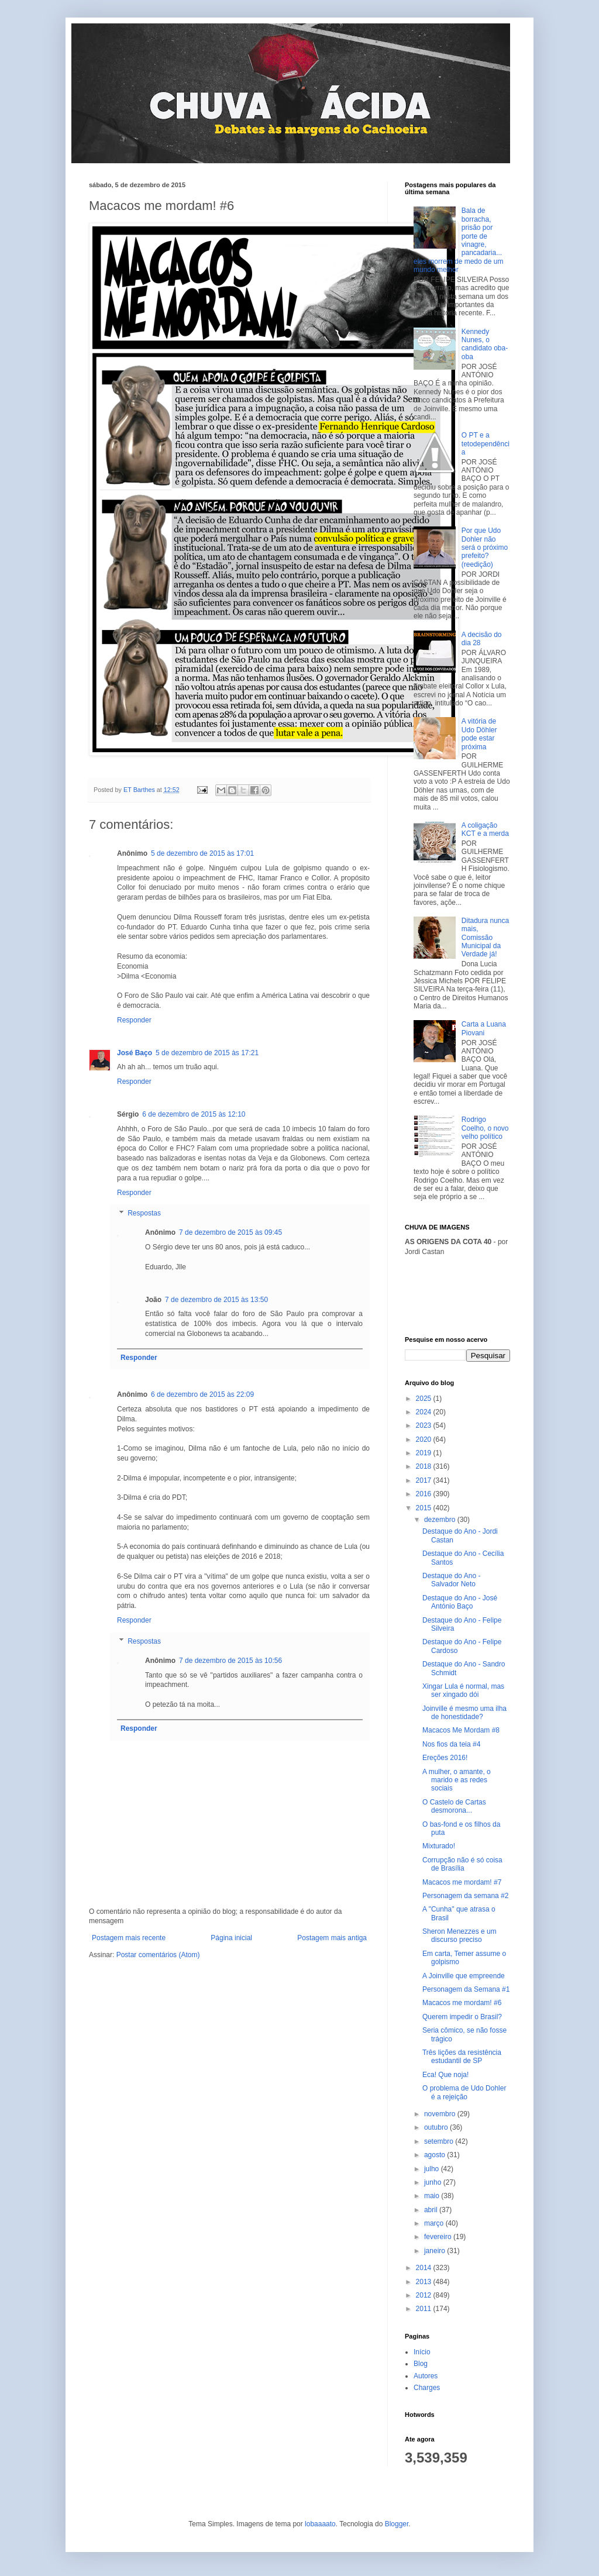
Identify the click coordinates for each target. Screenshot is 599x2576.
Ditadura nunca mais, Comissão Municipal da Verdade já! (485, 938)
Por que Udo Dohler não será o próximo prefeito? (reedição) (485, 547)
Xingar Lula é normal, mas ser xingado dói (463, 1690)
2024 (424, 1412)
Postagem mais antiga (332, 1938)
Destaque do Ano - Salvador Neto (451, 1580)
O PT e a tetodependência (486, 443)
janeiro (435, 2251)
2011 (424, 2309)
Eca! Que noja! (445, 2075)
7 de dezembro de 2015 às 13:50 (216, 1300)
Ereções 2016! (444, 1758)
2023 (424, 1425)
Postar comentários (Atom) (158, 1955)
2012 (424, 2295)
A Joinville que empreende (463, 1976)
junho (433, 2182)
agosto (435, 2155)
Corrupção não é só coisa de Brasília (462, 1864)
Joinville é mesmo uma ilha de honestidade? (464, 1712)
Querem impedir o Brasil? (462, 2017)
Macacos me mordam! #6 (461, 2003)
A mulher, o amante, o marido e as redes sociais (456, 1780)
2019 (424, 1453)
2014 (424, 2268)
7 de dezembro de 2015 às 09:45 (230, 1232)
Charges (427, 2388)
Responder (134, 1020)
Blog (421, 2364)
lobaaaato (320, 2524)
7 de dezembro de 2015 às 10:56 (230, 1661)
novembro (440, 2114)
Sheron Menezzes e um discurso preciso (459, 1935)
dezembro (440, 1520)
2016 (424, 1494)
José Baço (134, 1053)
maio (432, 2196)
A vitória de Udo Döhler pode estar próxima (479, 733)
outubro (437, 2127)
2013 (424, 2282)
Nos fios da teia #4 (451, 1744)
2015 (424, 1508)
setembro (439, 2141)
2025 (424, 1398)
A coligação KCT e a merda (485, 829)
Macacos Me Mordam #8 (461, 1730)
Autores (426, 2376)
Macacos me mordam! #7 (461, 1882)
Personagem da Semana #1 (466, 1989)
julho (432, 2169)
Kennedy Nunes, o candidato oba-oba (485, 344)
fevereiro (438, 2237)
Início (422, 2352)
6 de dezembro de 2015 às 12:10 (193, 1114)
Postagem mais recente (129, 1938)
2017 (424, 1480)
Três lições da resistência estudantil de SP (461, 2056)
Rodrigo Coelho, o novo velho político (485, 1128)
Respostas (144, 1214)
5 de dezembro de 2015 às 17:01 (202, 853)
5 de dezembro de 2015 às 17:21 (207, 1053)
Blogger (397, 2524)
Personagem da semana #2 (465, 1896)
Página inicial (231, 1938)
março (435, 2223)
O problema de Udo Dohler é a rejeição (464, 2092)
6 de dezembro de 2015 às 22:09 (202, 1394)
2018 (424, 1466)
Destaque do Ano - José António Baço (459, 1602)
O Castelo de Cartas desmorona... (454, 1806)
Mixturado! (438, 1846)
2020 (424, 1439)
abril (431, 2210)
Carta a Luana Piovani (484, 1028)
